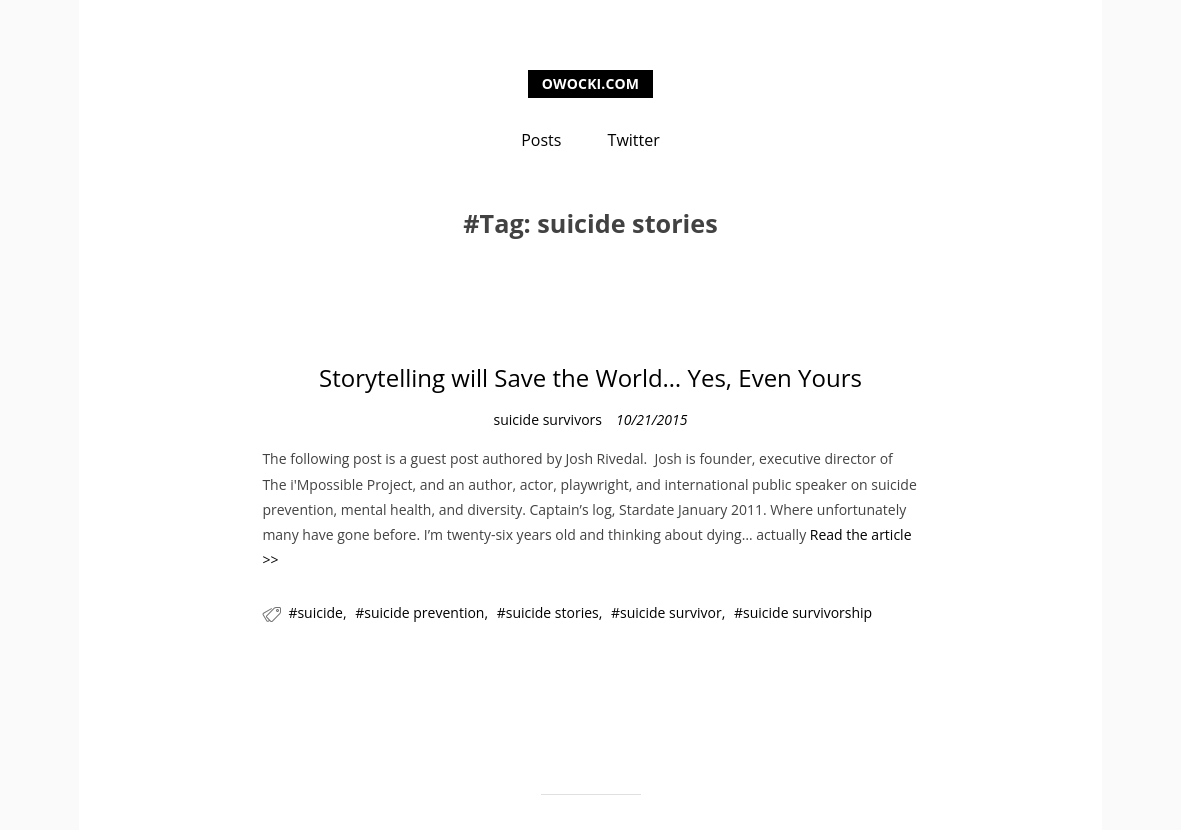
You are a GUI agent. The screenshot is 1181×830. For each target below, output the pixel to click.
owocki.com (590, 83)
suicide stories (552, 612)
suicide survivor (671, 612)
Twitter (634, 140)
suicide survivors (548, 419)
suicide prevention (424, 612)
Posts (541, 140)
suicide (319, 612)
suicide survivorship (807, 612)
